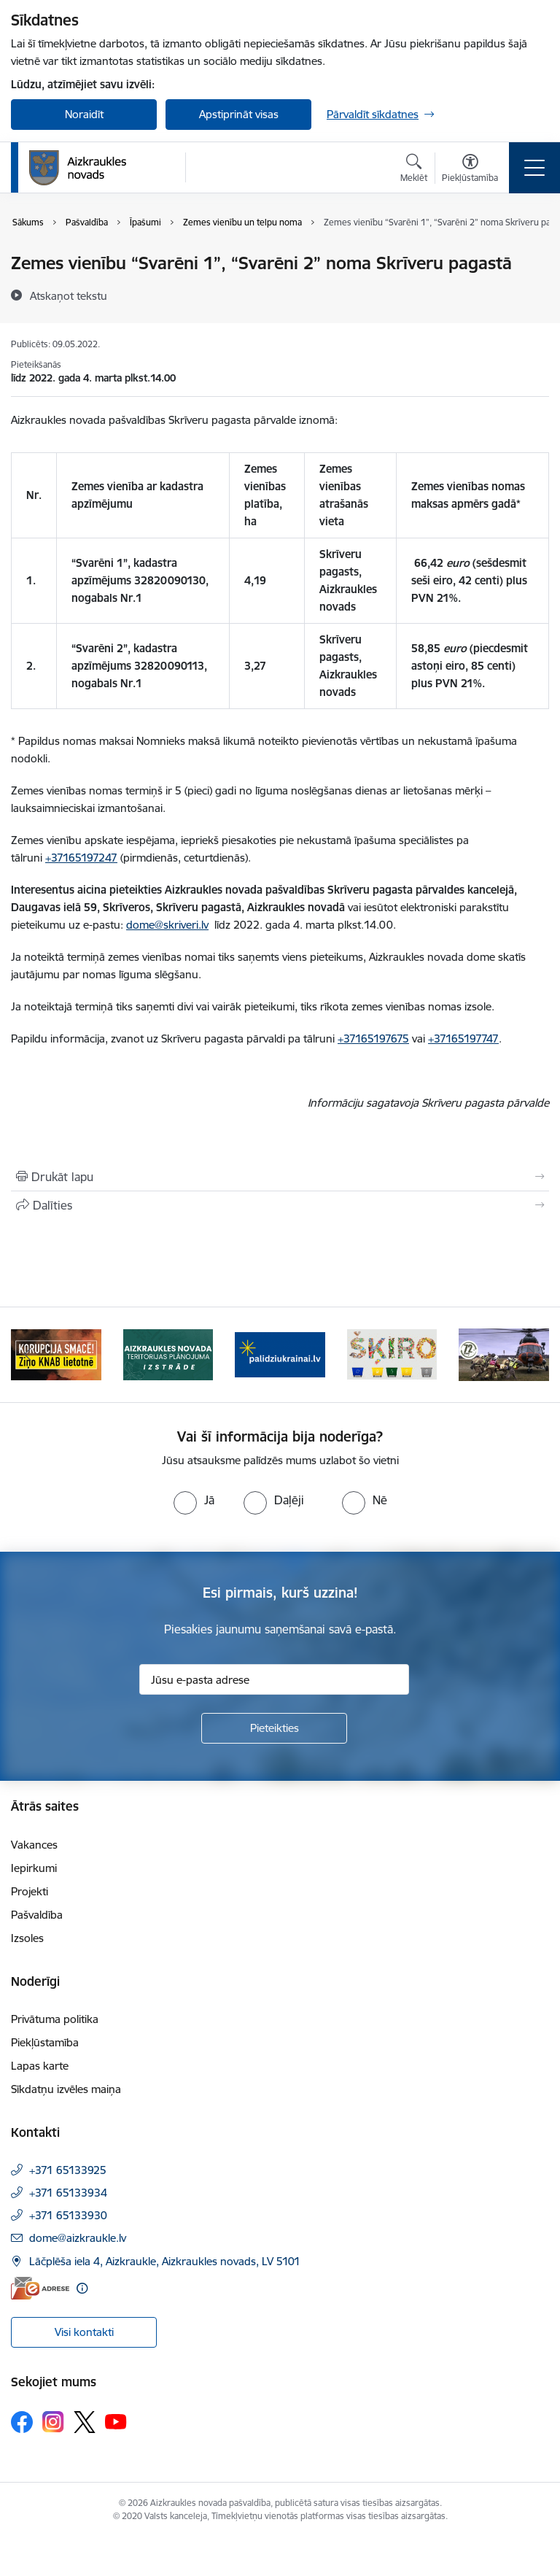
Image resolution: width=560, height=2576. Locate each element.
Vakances (34, 1845)
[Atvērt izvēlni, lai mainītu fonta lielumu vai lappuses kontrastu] (470, 169)
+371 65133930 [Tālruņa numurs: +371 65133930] (68, 2215)
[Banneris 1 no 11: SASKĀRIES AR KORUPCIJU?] (56, 1354)
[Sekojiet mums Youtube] (116, 2421)
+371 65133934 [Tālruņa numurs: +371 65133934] (68, 2193)
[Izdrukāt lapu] (280, 1177)
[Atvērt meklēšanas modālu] (414, 169)
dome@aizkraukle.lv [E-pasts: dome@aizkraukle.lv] (77, 2238)
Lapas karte (40, 2066)
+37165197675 (373, 1038)
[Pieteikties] (274, 1728)
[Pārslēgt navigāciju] (534, 167)
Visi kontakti (84, 2332)
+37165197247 (81, 858)
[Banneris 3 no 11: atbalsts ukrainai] (280, 1354)
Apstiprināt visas (239, 114)
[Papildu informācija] (82, 2288)
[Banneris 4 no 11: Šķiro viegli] (392, 1354)
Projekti (29, 1891)
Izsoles (27, 1938)
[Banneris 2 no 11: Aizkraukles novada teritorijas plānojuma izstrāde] (168, 1354)
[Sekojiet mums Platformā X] (85, 2422)
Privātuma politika (54, 2019)
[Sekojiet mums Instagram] (53, 2421)
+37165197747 (463, 1038)
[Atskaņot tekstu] (68, 295)
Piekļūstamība (45, 2042)
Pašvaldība (37, 1915)
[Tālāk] (532, 1355)
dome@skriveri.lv (167, 925)
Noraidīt (84, 114)
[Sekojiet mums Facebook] (22, 2422)
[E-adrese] (40, 2288)
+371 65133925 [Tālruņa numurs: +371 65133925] (67, 2170)
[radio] (194, 1500)
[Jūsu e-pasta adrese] (274, 1679)
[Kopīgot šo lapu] (280, 1205)
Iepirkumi (34, 1868)
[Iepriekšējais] (28, 1355)
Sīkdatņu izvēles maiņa (66, 2089)
